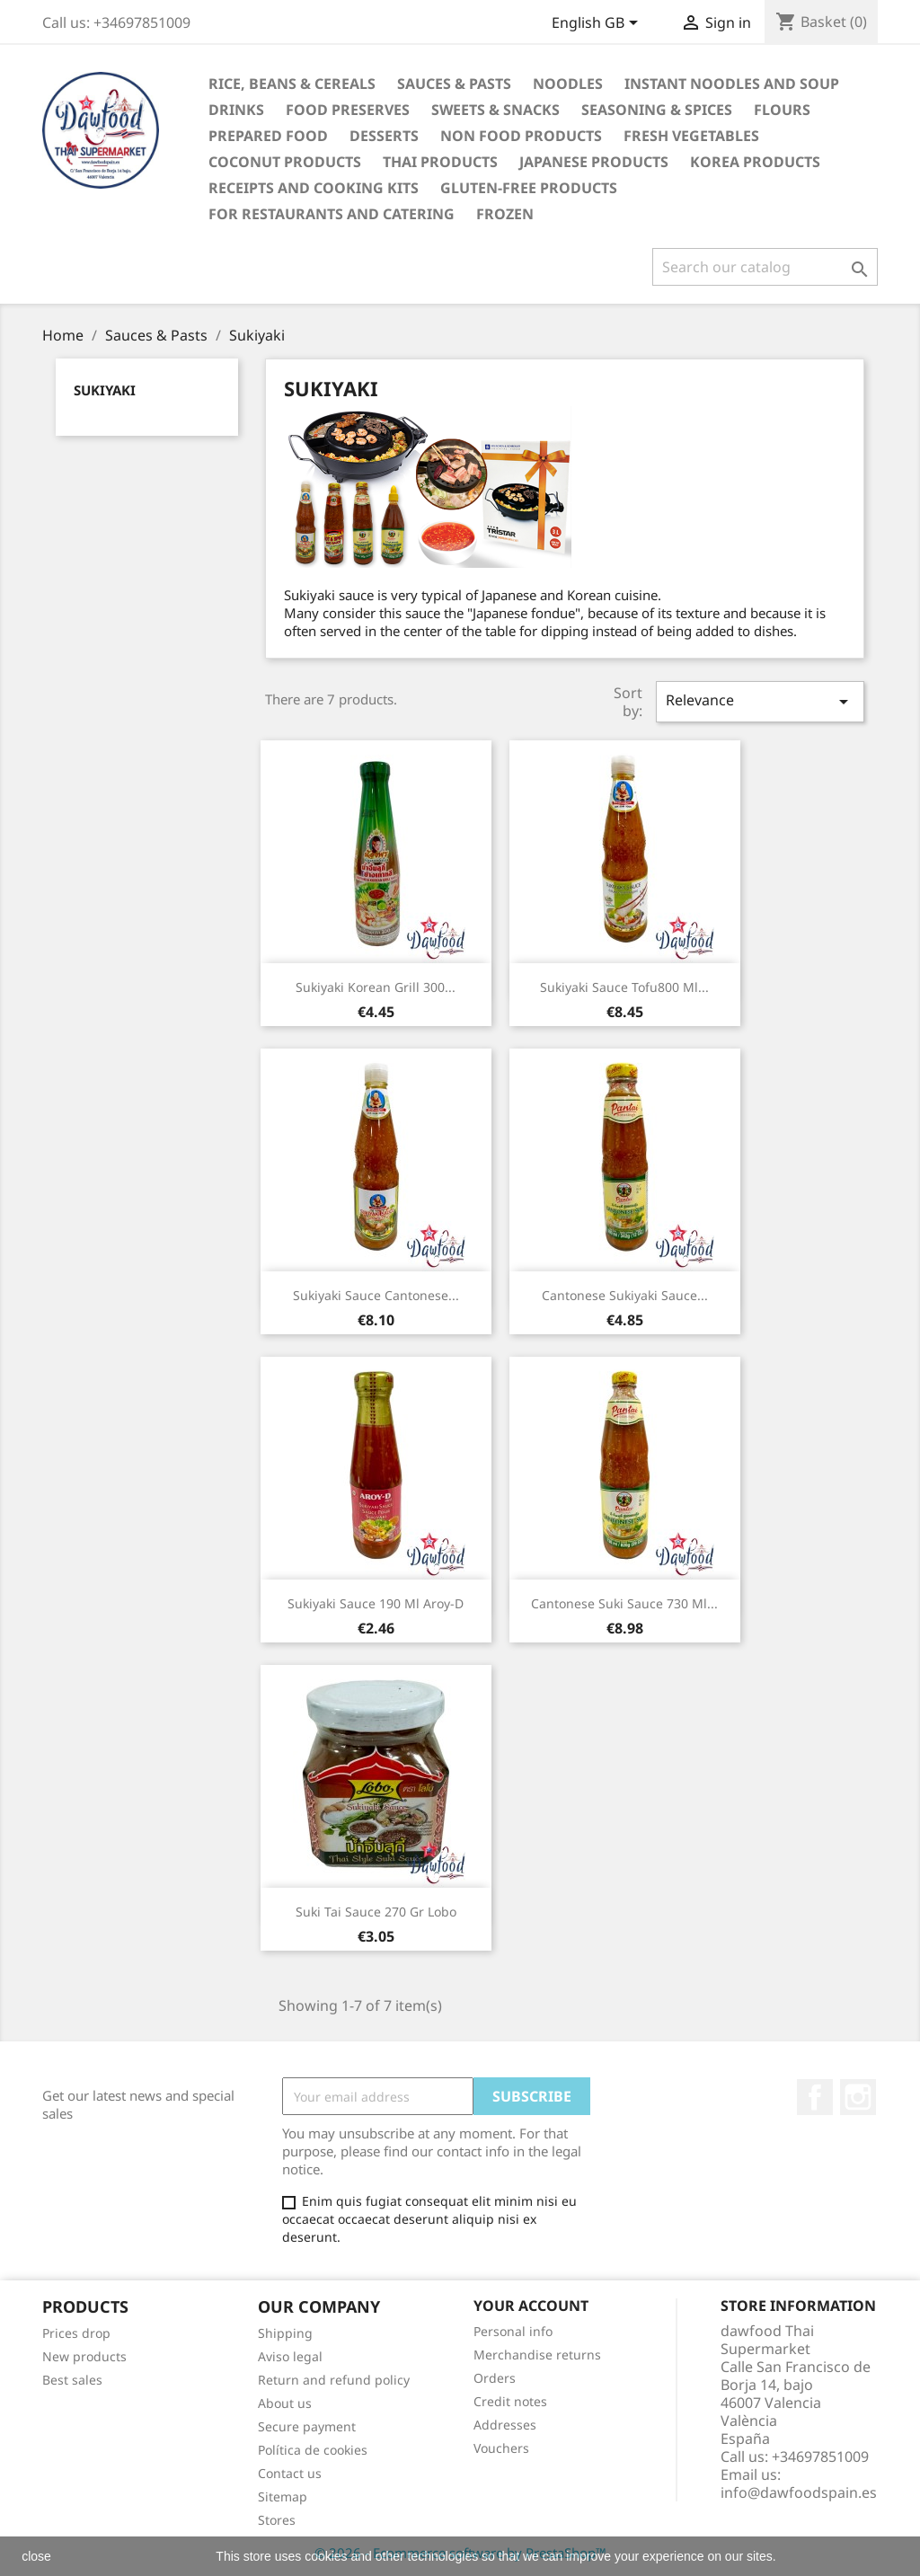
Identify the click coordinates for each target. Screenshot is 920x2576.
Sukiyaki (105, 390)
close (36, 2556)
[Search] (765, 267)
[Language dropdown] (598, 24)
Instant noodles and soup (731, 83)
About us (285, 2403)
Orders (494, 2377)
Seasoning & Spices (656, 110)
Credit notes (510, 2401)
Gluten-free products (528, 188)
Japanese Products (593, 162)
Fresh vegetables (691, 136)
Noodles (568, 83)
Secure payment (307, 2426)
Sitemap (282, 2496)
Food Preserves (348, 110)
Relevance (760, 701)
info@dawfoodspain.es (799, 2492)
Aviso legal (290, 2356)
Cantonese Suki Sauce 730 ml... (624, 1603)
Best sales (72, 2379)
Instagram (858, 2097)
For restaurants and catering (331, 214)
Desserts (384, 136)
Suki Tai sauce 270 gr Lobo (376, 1911)
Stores (277, 2519)
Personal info (513, 2331)
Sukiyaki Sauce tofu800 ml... (624, 987)
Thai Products (440, 162)
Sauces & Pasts (454, 83)
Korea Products (755, 162)
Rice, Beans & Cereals (292, 83)
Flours (782, 110)
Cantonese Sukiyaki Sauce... (625, 1295)
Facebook (815, 2097)
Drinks (236, 110)
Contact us (290, 2473)
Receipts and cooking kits (313, 188)
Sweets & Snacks (495, 110)
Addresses (504, 2424)
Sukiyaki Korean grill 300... (376, 987)
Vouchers (501, 2447)
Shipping (285, 2332)
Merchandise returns (537, 2354)
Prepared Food (268, 136)
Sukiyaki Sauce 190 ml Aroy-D (376, 1603)
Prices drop (76, 2332)
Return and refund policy (334, 2379)
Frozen (505, 214)
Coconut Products (284, 162)
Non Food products (521, 136)
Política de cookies (312, 2449)
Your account (530, 2305)
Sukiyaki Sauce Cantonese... (376, 1295)
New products (84, 2356)
